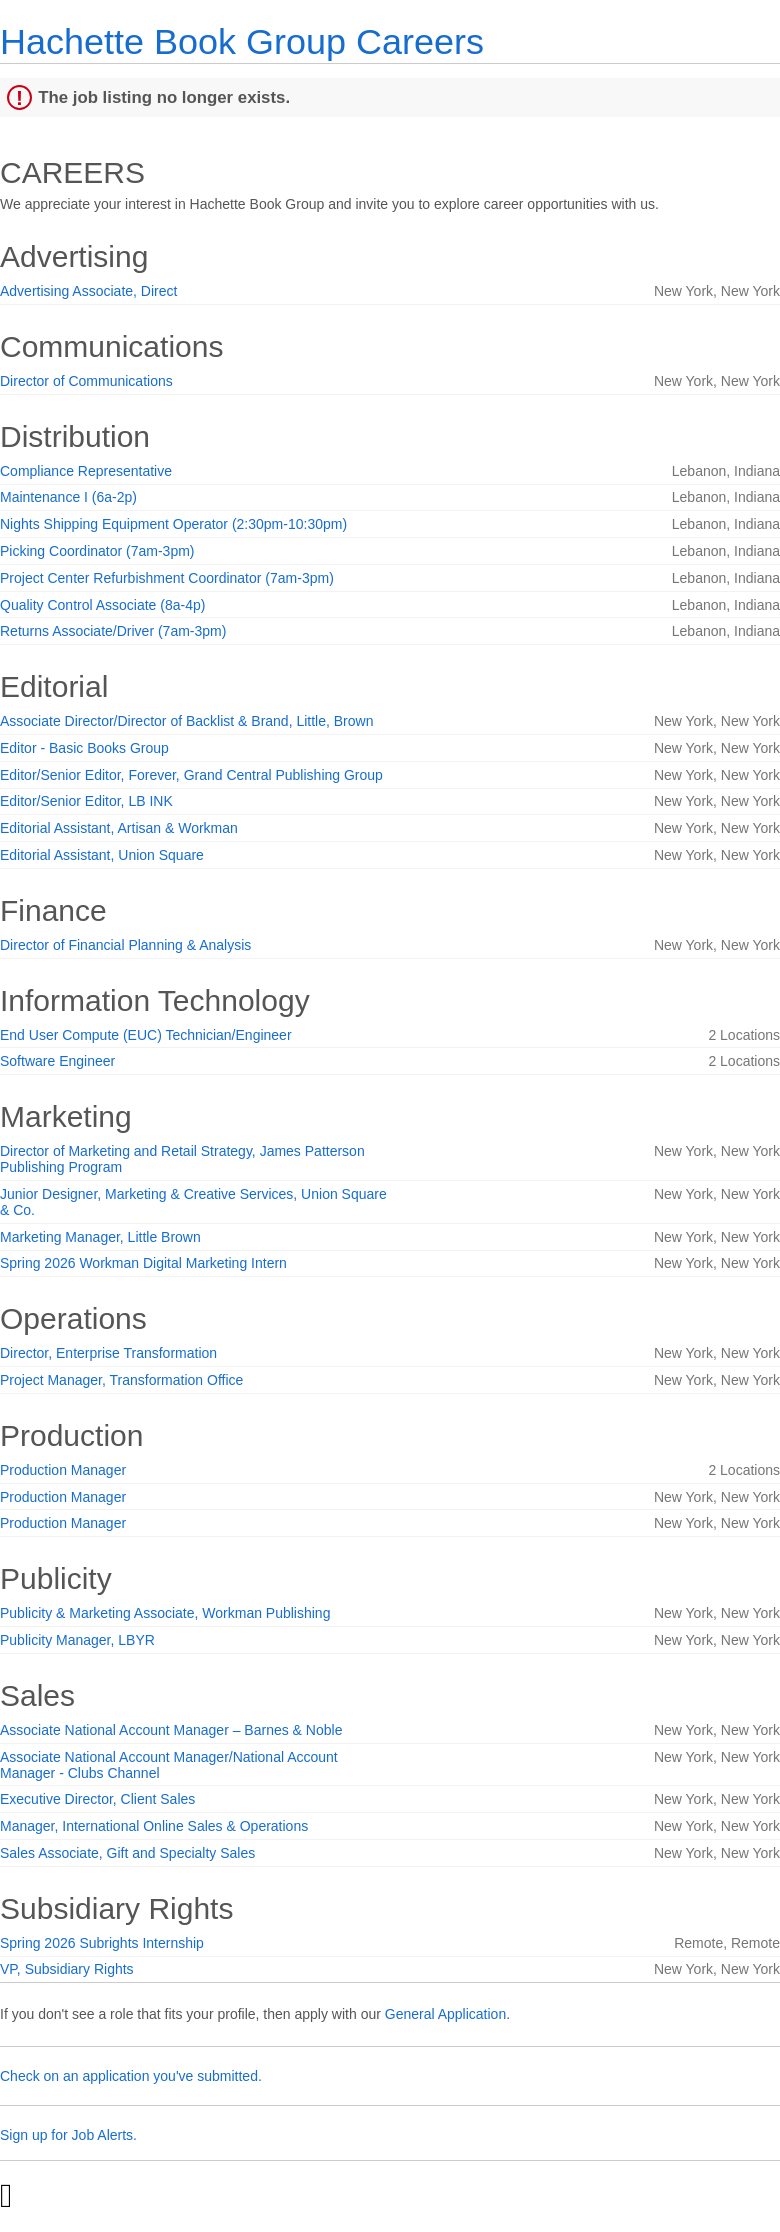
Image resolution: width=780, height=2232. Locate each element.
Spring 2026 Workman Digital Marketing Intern (143, 1263)
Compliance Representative (86, 471)
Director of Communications (86, 381)
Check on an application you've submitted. (131, 2076)
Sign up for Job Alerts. (68, 2135)
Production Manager (63, 1470)
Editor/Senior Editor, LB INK (86, 801)
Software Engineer (57, 1061)
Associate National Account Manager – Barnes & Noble (171, 1730)
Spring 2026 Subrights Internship (102, 1943)
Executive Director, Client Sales (97, 1799)
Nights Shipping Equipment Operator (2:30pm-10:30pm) (173, 524)
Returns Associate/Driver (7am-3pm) (113, 631)
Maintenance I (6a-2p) (68, 497)
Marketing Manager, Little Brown (100, 1237)
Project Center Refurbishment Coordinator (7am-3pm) (167, 578)
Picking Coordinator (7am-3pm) (97, 551)
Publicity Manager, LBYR (77, 1640)
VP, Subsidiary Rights (67, 1969)
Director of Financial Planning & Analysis (125, 945)
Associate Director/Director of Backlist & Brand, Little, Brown (186, 721)
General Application (445, 2014)
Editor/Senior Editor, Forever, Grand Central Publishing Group (191, 775)
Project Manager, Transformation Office (121, 1380)
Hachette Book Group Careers (242, 41)
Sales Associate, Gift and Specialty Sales (127, 1853)
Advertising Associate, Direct (88, 291)
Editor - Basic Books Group (84, 748)
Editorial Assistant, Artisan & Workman (119, 828)
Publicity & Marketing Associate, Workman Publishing (165, 1613)
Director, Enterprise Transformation (108, 1353)
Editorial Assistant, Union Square (102, 855)
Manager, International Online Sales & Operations (154, 1826)
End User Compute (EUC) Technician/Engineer (146, 1035)
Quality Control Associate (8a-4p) (102, 605)
